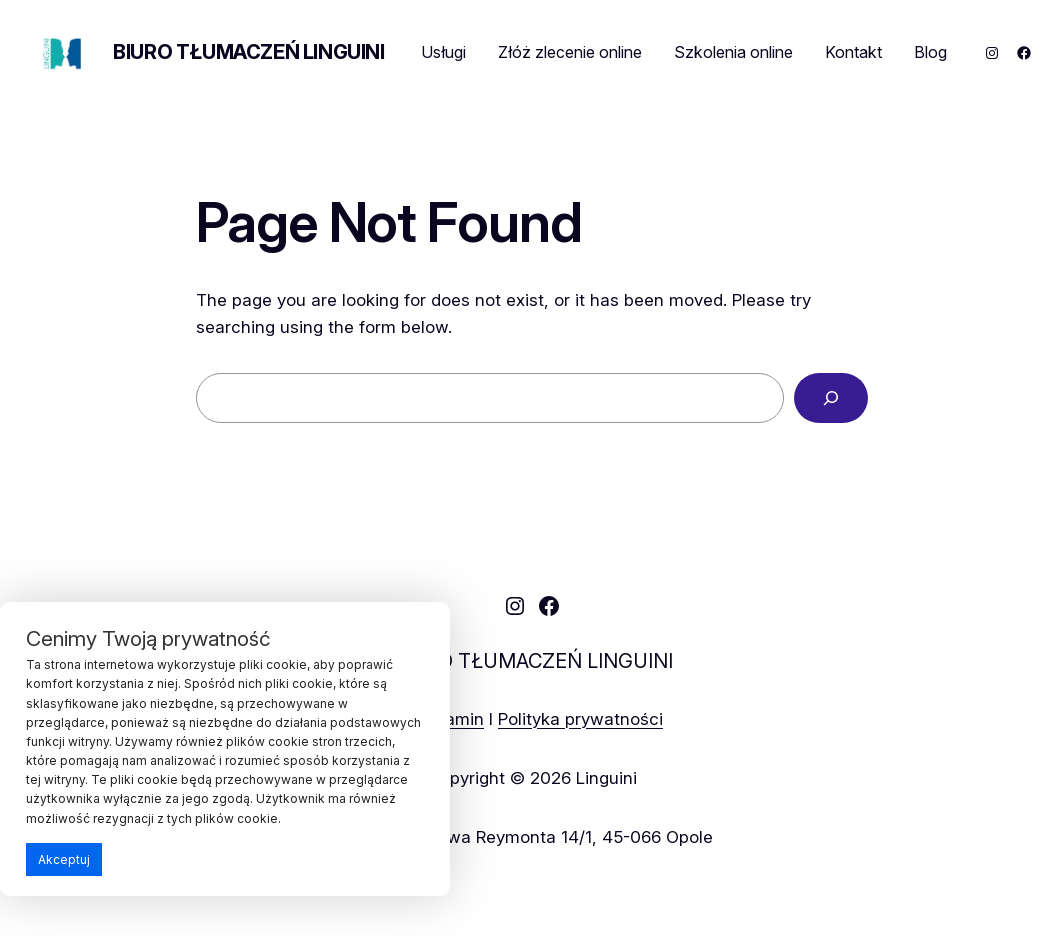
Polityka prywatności (580, 718)
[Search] (831, 398)
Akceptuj (64, 859)
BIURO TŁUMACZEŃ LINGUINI (248, 52)
